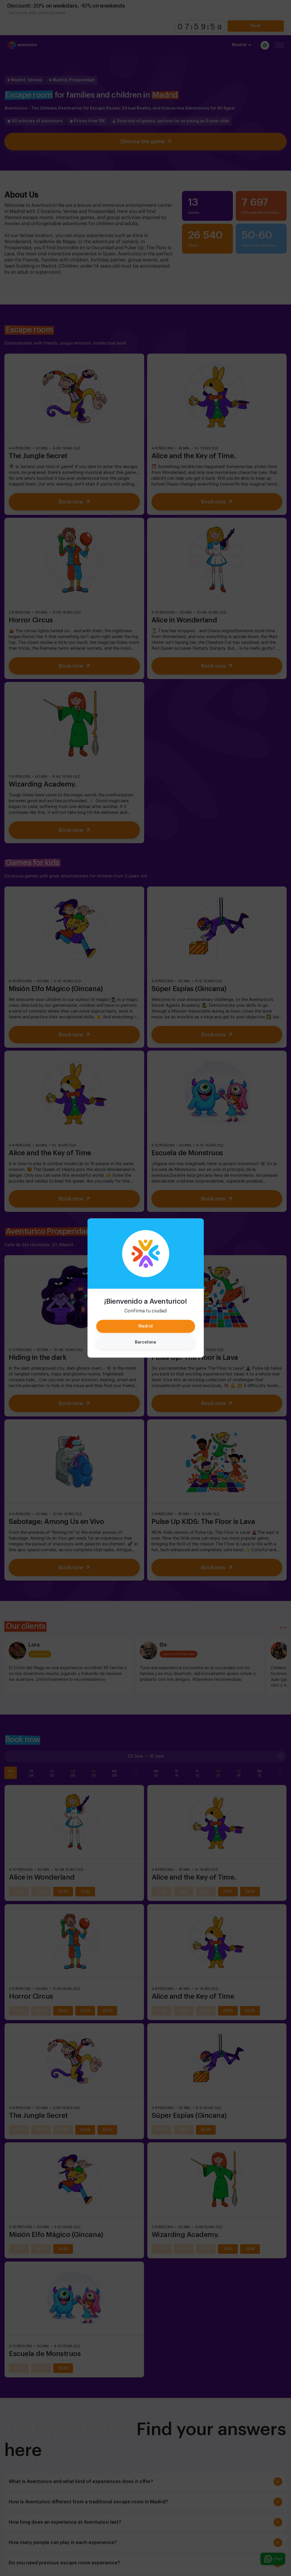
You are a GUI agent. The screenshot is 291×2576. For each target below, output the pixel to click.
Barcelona (145, 1342)
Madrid (145, 1326)
